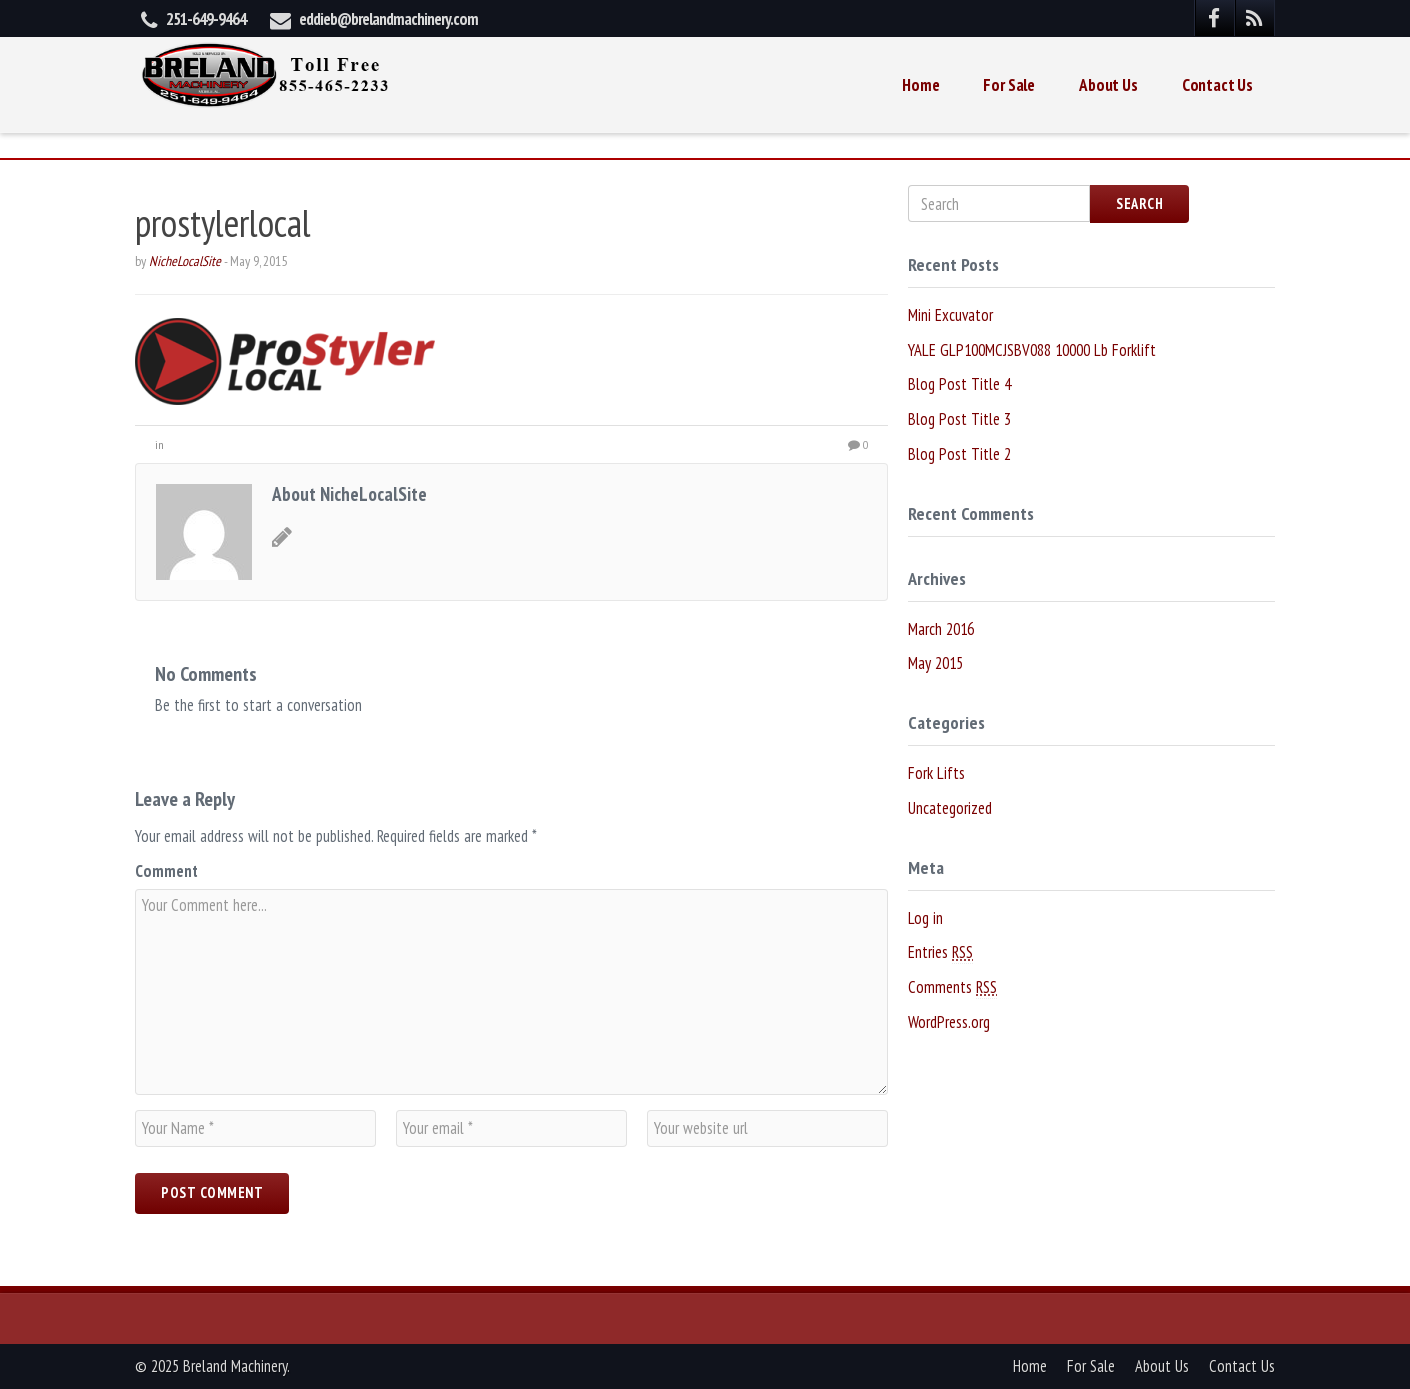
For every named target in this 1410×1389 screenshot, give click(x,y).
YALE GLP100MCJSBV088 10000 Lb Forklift (1032, 350)
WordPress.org (949, 1022)
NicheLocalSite (185, 261)
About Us (1108, 85)
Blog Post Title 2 (959, 454)
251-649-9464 (206, 19)
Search (1139, 203)
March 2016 (941, 629)
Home (920, 85)
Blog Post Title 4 (959, 384)
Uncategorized (950, 808)
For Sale (1009, 85)
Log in (925, 918)
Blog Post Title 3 (959, 419)
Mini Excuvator (950, 315)
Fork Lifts (936, 773)
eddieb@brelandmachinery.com (388, 19)
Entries (940, 952)
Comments (952, 987)
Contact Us (1217, 85)
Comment (166, 871)
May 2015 (935, 663)
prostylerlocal (223, 222)
